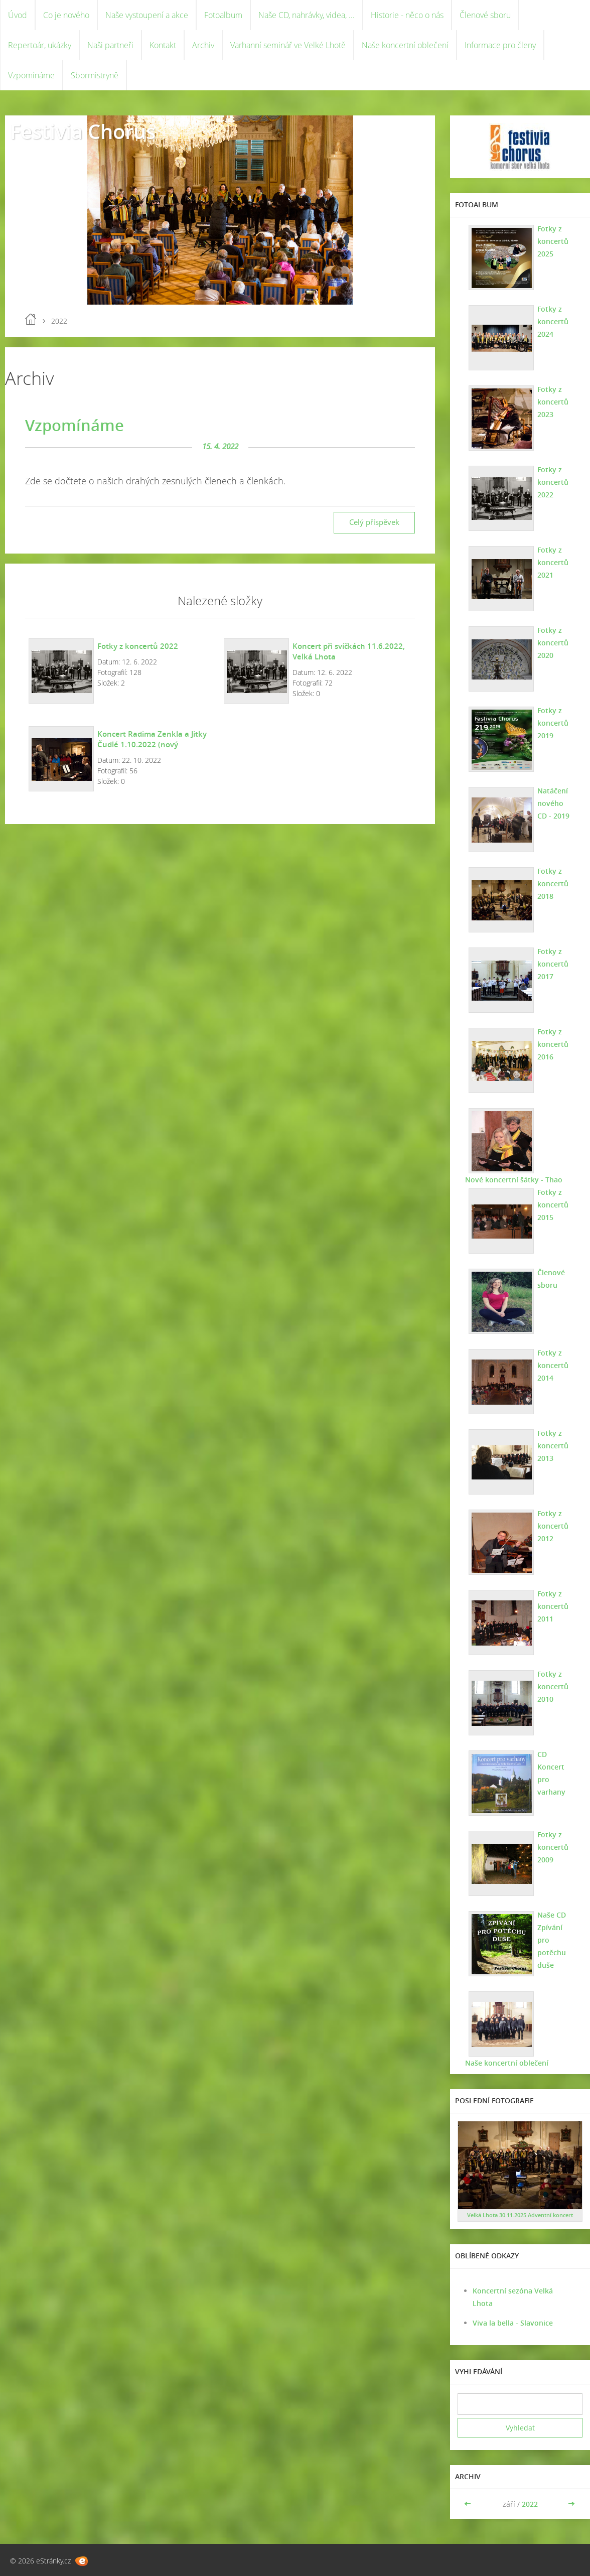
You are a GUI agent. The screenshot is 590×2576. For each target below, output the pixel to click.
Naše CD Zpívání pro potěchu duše (551, 1940)
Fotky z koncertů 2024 (552, 321)
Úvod (17, 15)
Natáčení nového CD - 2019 (553, 803)
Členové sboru (485, 15)
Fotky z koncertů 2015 (552, 1204)
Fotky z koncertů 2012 (552, 1526)
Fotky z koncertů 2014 (552, 1365)
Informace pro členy (500, 45)
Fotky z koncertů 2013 (552, 1445)
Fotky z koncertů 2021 (552, 562)
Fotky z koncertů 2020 (552, 642)
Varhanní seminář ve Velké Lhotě (288, 45)
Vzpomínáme (31, 75)
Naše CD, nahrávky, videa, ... (306, 15)
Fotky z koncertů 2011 (552, 1606)
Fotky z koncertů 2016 (552, 1044)
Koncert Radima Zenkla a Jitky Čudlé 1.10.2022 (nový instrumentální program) (152, 744)
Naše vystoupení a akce (146, 15)
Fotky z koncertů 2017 (552, 963)
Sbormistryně (94, 75)
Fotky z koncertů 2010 (552, 1686)
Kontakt (163, 45)
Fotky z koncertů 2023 (552, 401)
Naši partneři (110, 45)
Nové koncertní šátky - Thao (513, 1179)
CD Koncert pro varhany (551, 1773)
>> (571, 2504)
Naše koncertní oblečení (405, 45)
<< (469, 2504)
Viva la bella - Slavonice (513, 2323)
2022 (530, 2504)
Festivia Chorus (83, 131)
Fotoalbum (223, 15)
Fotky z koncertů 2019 (552, 723)
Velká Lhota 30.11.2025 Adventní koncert (520, 2215)
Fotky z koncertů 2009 (552, 1847)
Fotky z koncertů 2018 (552, 883)
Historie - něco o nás (407, 15)
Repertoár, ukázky (39, 45)
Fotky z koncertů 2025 (552, 241)
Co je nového (66, 15)
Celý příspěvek (374, 522)
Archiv (203, 45)
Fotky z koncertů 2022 (137, 646)
